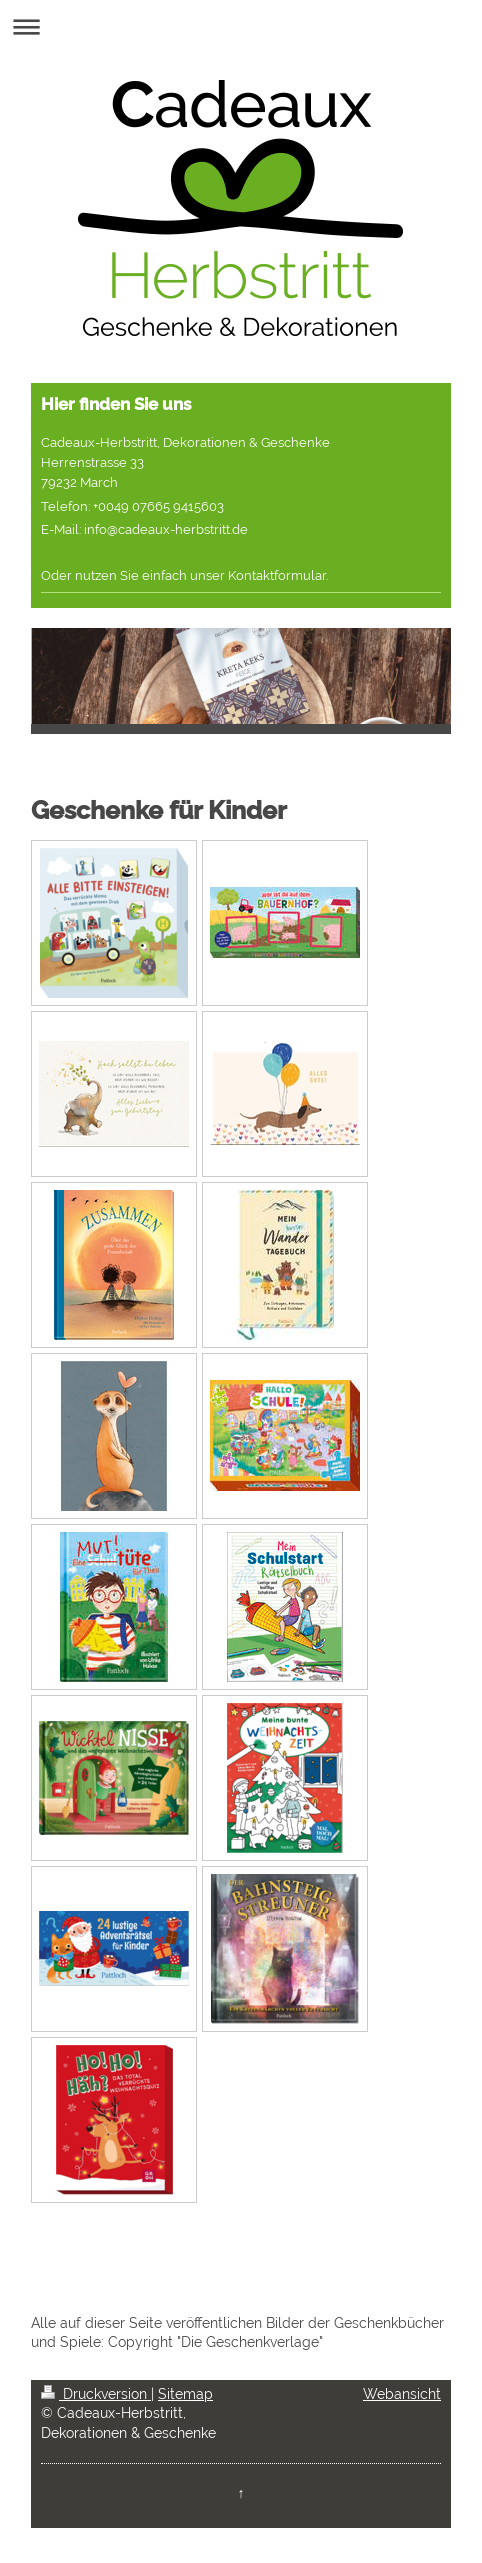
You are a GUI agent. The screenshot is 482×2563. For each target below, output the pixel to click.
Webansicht (402, 2394)
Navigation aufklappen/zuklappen (241, 26)
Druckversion (96, 2394)
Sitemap (185, 2394)
